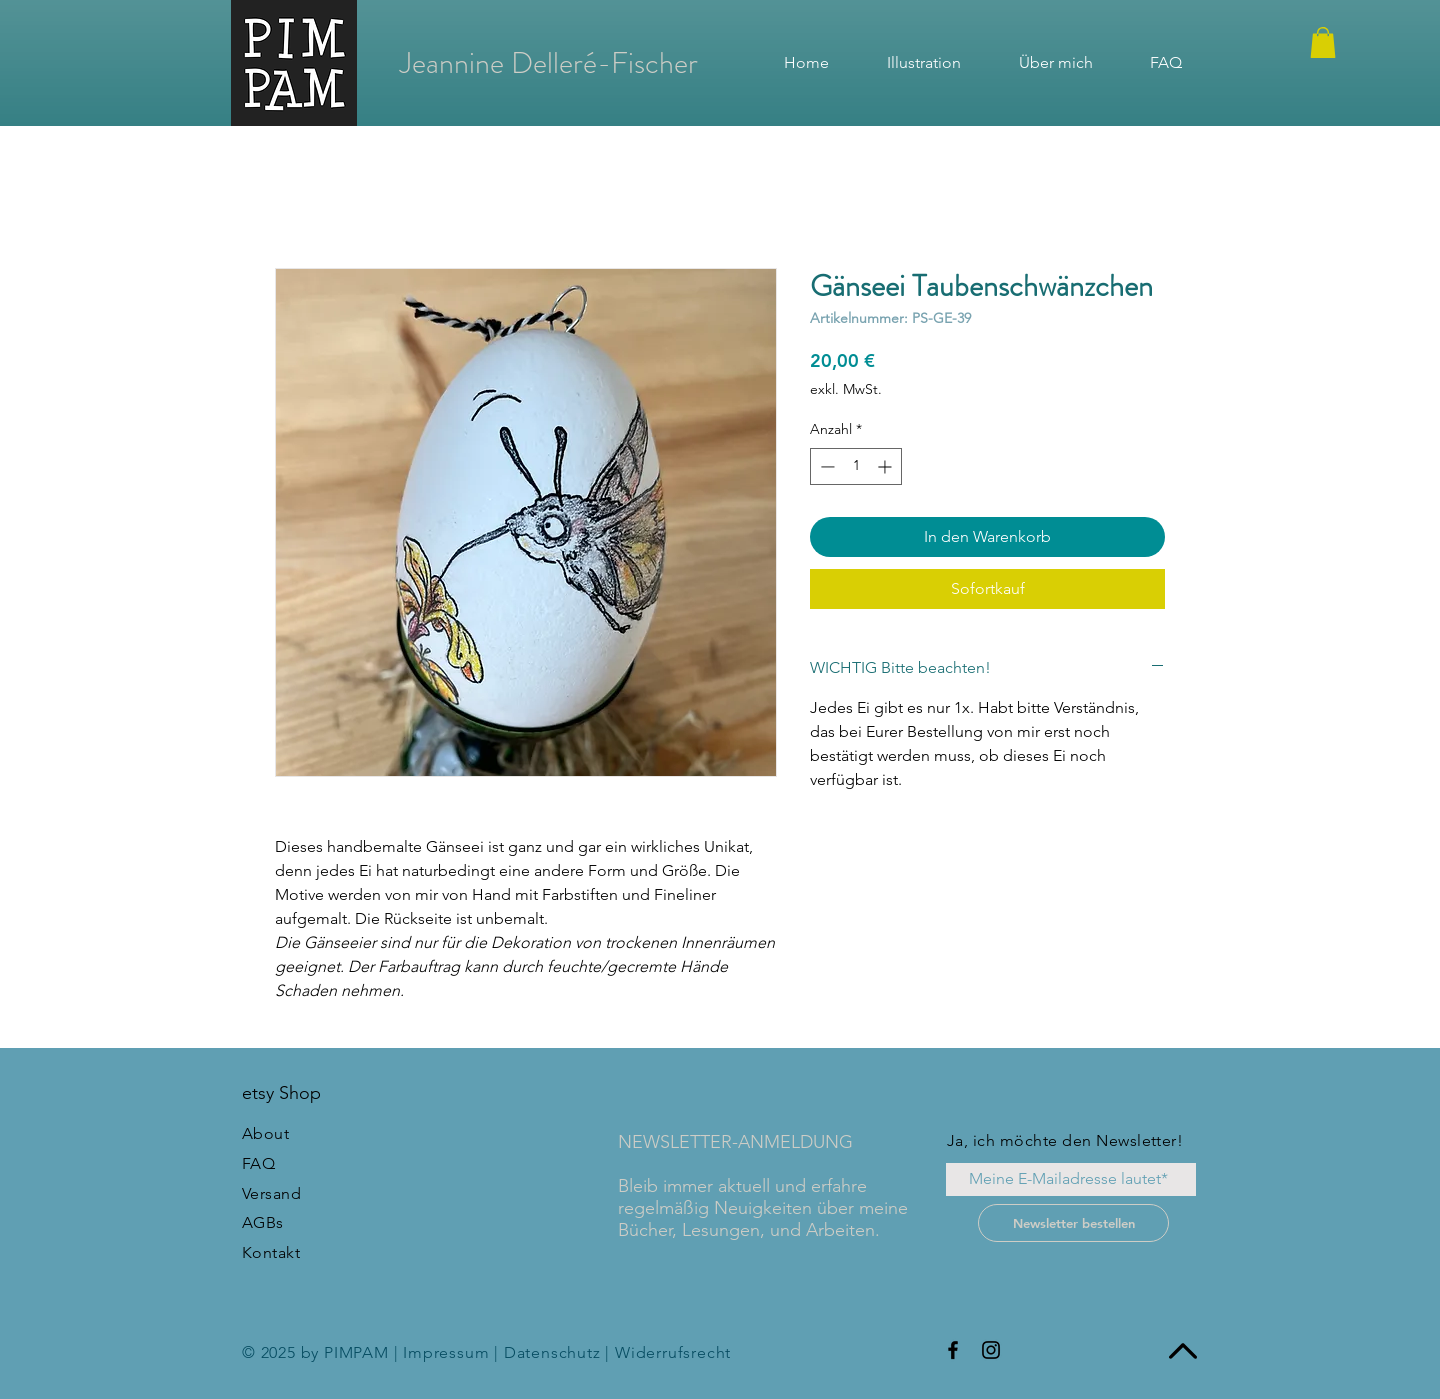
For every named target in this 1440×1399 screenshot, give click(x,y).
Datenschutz (552, 1352)
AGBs (263, 1222)
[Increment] (886, 466)
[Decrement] (825, 466)
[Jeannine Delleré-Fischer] (549, 63)
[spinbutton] (856, 466)
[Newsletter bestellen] (1073, 1223)
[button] (1323, 42)
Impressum (446, 1352)
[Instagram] (991, 1350)
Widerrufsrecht (673, 1352)
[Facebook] (953, 1350)
